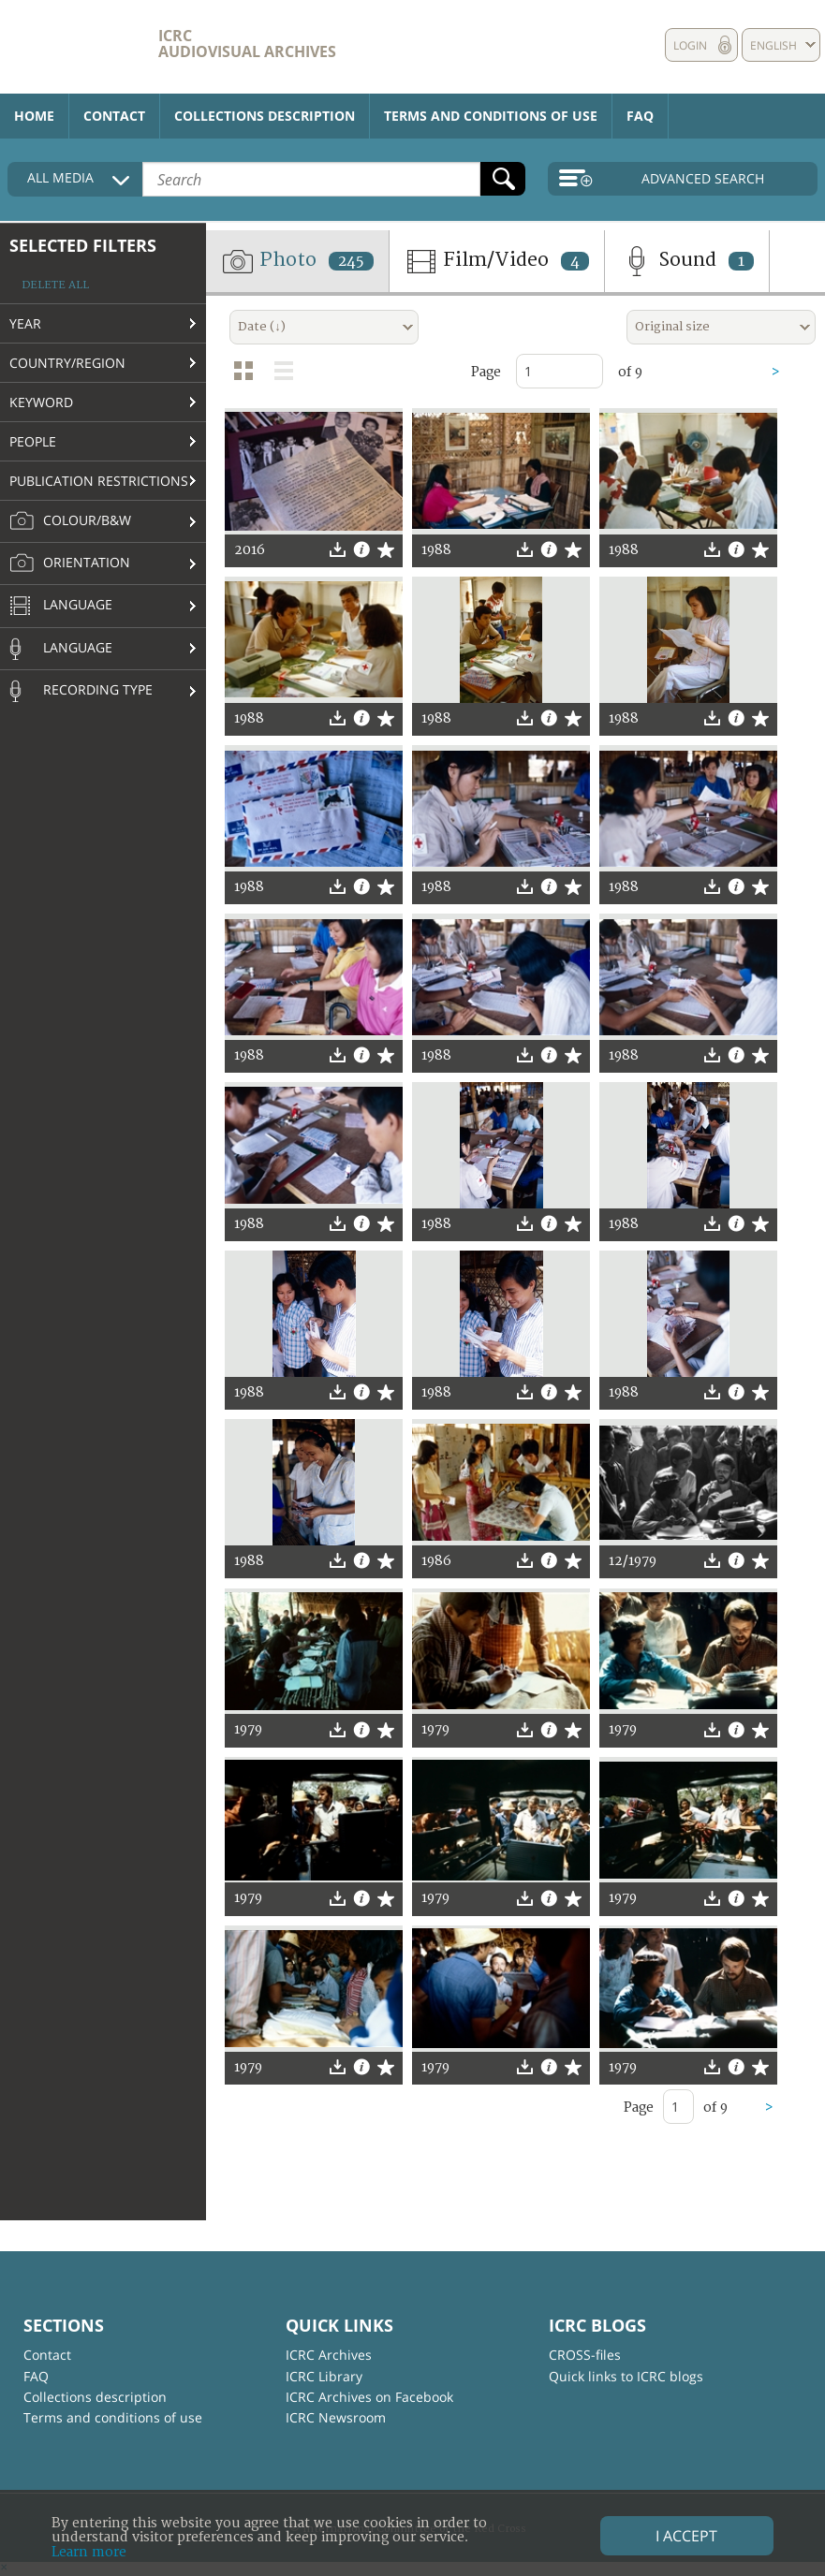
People (32, 441)
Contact (114, 115)
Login (690, 45)
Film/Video (497, 261)
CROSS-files (585, 2355)
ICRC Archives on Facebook (369, 2397)
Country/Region (67, 363)
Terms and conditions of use (490, 115)
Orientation (69, 563)
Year (25, 323)
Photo (297, 261)
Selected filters (82, 245)
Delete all (55, 285)
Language (60, 606)
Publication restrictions (98, 481)
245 (351, 261)
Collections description (264, 115)
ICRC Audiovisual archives (247, 43)
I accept (686, 2535)
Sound (687, 261)
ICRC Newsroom (336, 2417)
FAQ (640, 115)
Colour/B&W (70, 521)
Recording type (81, 691)
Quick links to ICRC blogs (626, 2376)
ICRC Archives (329, 2355)
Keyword (41, 402)
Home (34, 115)
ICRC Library (324, 2376)
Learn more (89, 2552)
